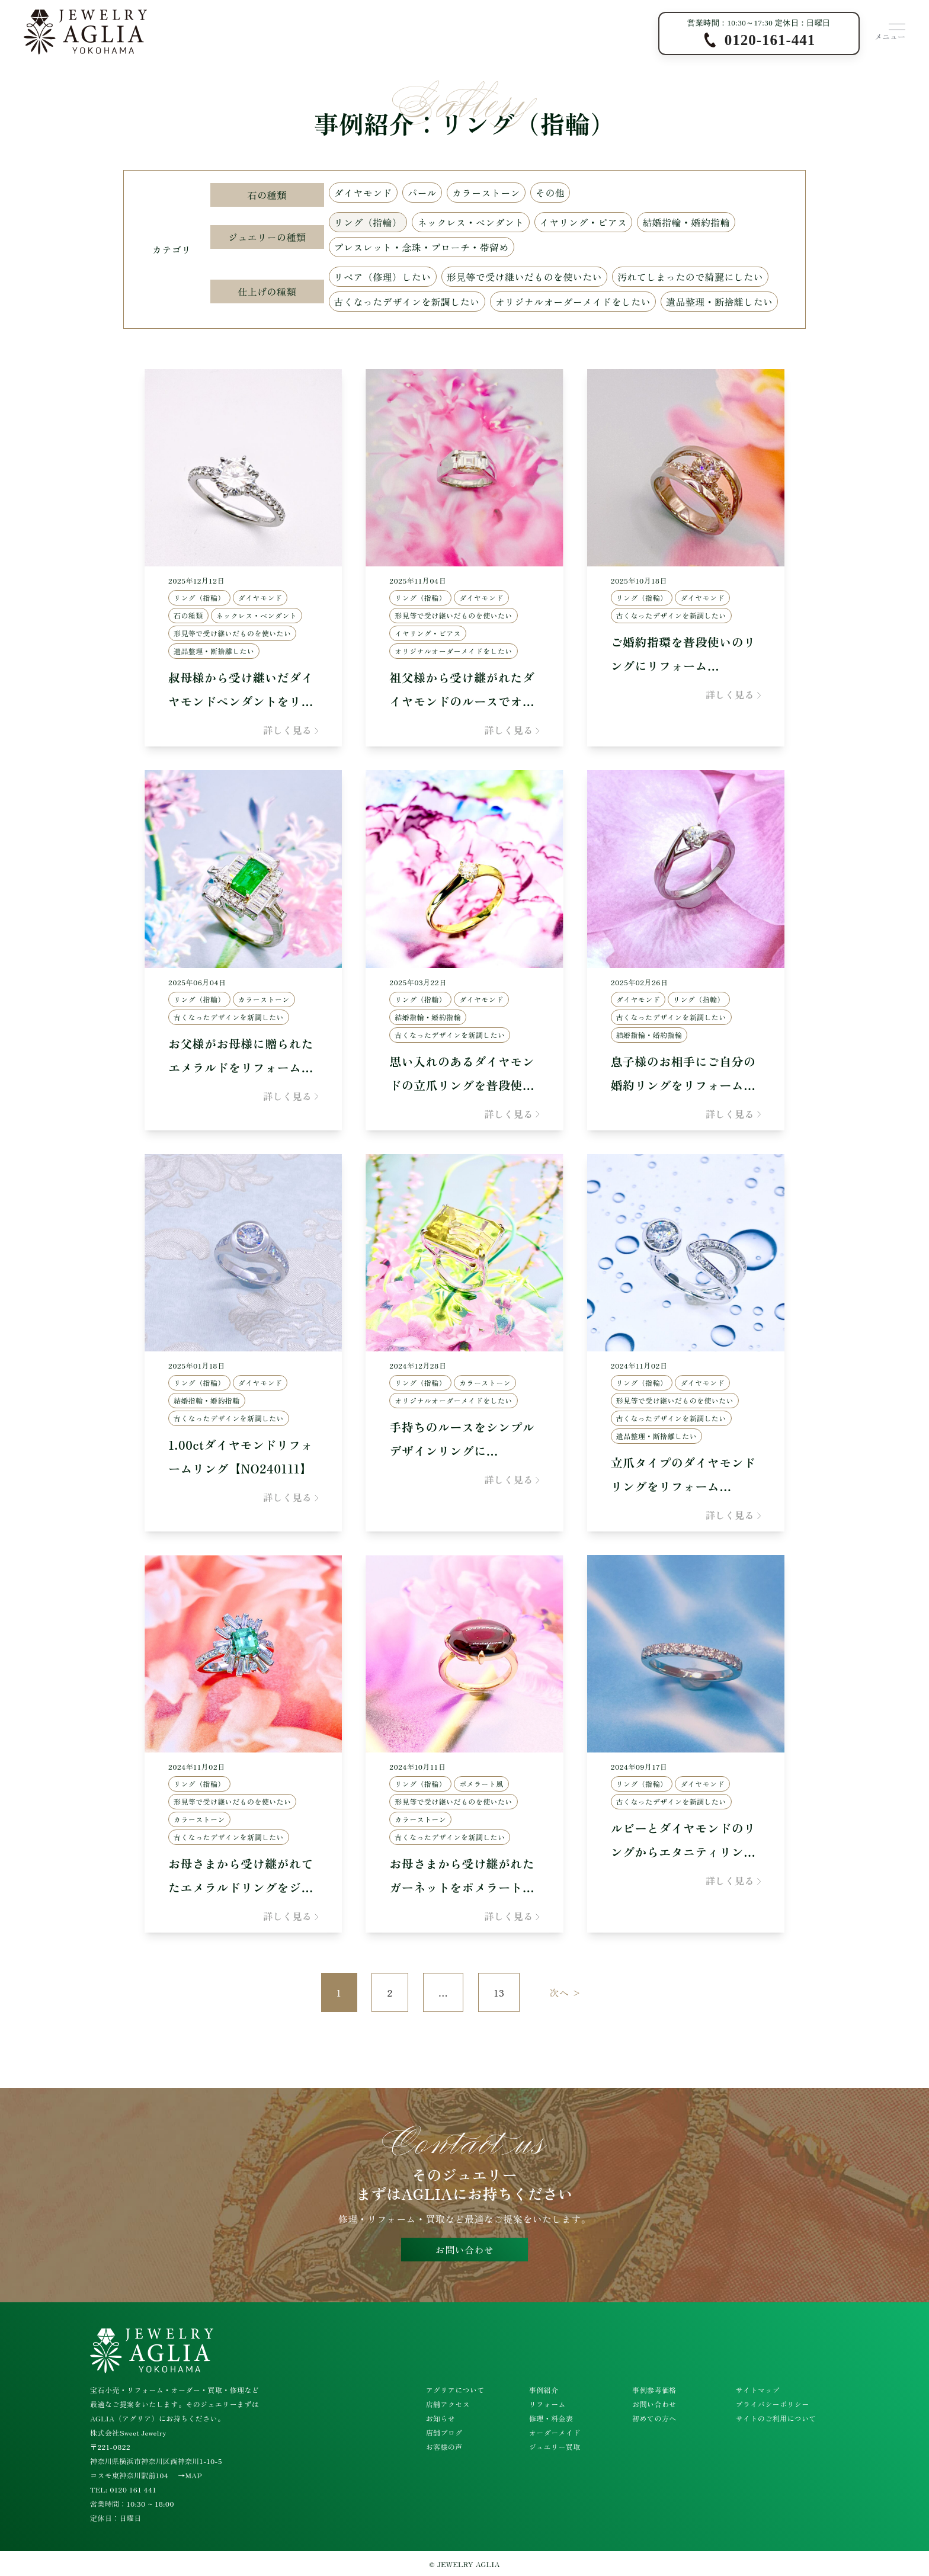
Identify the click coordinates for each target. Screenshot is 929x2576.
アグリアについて (455, 2390)
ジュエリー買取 (555, 2447)
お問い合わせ (464, 2249)
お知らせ (441, 2418)
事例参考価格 (654, 2390)
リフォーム (547, 2404)
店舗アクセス (448, 2404)
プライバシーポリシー (772, 2404)
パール (422, 192)
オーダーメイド (555, 2432)
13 (499, 1992)
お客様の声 (444, 2447)
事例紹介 (544, 2390)
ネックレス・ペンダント (470, 222)
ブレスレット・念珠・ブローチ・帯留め (421, 247)
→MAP (190, 2475)
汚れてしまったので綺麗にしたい (690, 277)
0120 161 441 (133, 2489)
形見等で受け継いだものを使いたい (524, 277)
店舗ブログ (444, 2432)
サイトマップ (758, 2390)
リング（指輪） (368, 222)
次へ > (565, 1992)
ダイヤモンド (363, 192)
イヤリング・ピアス (583, 222)
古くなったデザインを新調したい (407, 301)
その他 (550, 192)
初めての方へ (654, 2418)
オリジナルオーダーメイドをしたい (573, 301)
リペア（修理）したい (382, 277)
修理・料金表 (551, 2418)
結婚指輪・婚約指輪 (686, 222)
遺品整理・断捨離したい (719, 301)
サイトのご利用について (776, 2418)
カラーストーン (486, 192)
